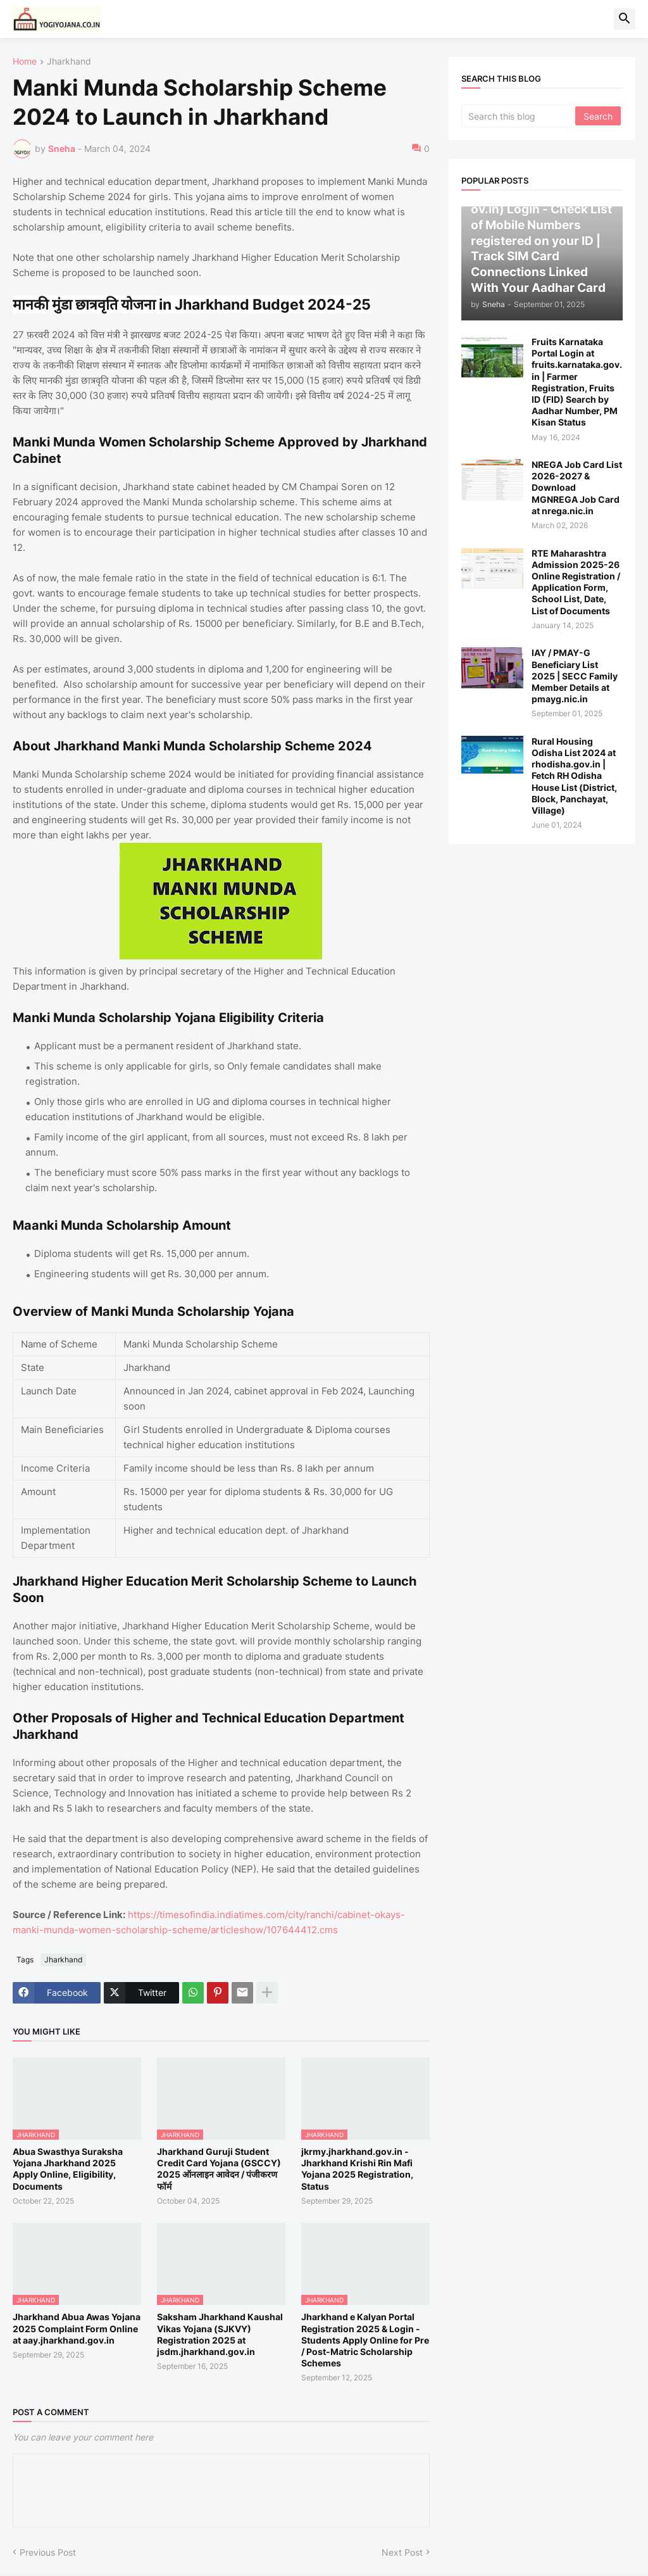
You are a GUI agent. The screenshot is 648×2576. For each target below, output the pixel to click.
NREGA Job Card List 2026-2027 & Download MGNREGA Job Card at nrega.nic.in (577, 487)
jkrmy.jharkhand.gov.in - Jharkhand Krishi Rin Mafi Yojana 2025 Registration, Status (357, 2169)
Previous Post (48, 2552)
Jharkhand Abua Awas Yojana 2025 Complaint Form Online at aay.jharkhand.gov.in (76, 2328)
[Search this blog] (519, 115)
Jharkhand (69, 61)
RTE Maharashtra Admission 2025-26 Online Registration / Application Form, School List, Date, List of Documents (576, 582)
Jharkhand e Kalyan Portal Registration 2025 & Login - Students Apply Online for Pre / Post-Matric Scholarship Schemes (365, 2339)
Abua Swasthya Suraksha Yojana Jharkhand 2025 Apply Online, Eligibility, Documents (68, 2169)
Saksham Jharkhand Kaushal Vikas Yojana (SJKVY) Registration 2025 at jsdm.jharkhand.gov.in (220, 2334)
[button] (624, 19)
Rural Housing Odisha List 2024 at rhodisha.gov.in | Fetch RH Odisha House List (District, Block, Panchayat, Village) (574, 776)
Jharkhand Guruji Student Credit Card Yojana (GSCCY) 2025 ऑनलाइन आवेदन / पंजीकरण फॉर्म (219, 2169)
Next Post (402, 2552)
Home (25, 61)
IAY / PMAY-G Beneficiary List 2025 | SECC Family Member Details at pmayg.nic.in (575, 675)
